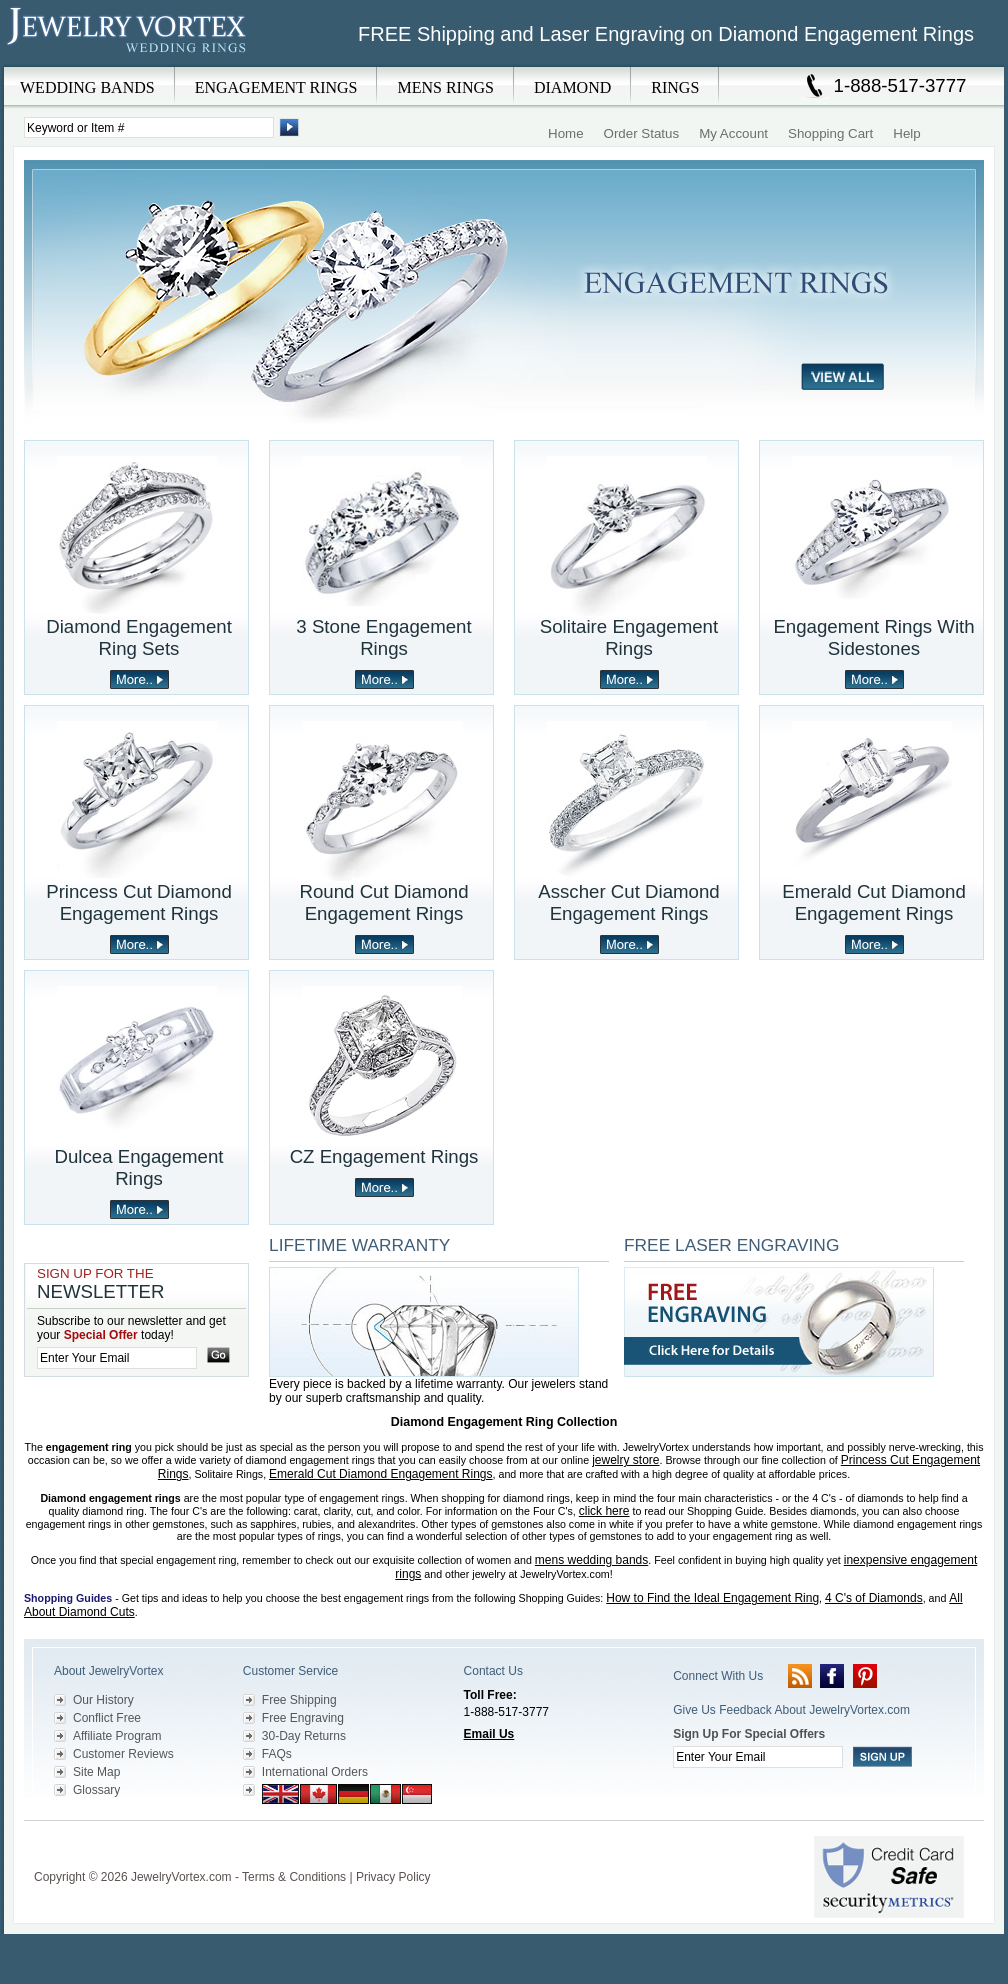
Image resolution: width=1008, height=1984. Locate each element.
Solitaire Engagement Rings (629, 637)
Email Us (489, 1734)
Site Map (96, 1772)
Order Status (642, 133)
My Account (733, 133)
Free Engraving (303, 1718)
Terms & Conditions (294, 1877)
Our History (103, 1700)
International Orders (315, 1772)
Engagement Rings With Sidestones (873, 637)
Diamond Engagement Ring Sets (139, 637)
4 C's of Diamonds (874, 1598)
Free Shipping (299, 1700)
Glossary (96, 1790)
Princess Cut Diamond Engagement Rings (139, 902)
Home (566, 133)
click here (604, 1511)
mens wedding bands (591, 1560)
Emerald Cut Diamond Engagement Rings (874, 902)
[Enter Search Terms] (149, 127)
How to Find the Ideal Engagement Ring (712, 1598)
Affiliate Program (117, 1736)
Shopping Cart (830, 133)
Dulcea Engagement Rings (138, 1167)
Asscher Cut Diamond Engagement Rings (628, 902)
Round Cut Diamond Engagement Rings (383, 902)
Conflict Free (107, 1718)
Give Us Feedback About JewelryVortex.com (791, 1710)
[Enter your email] (117, 1358)
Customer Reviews (123, 1754)
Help (906, 133)
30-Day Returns (304, 1736)
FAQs (277, 1754)
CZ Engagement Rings (384, 1156)
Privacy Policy (393, 1877)
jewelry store (625, 1460)
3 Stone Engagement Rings (383, 637)
